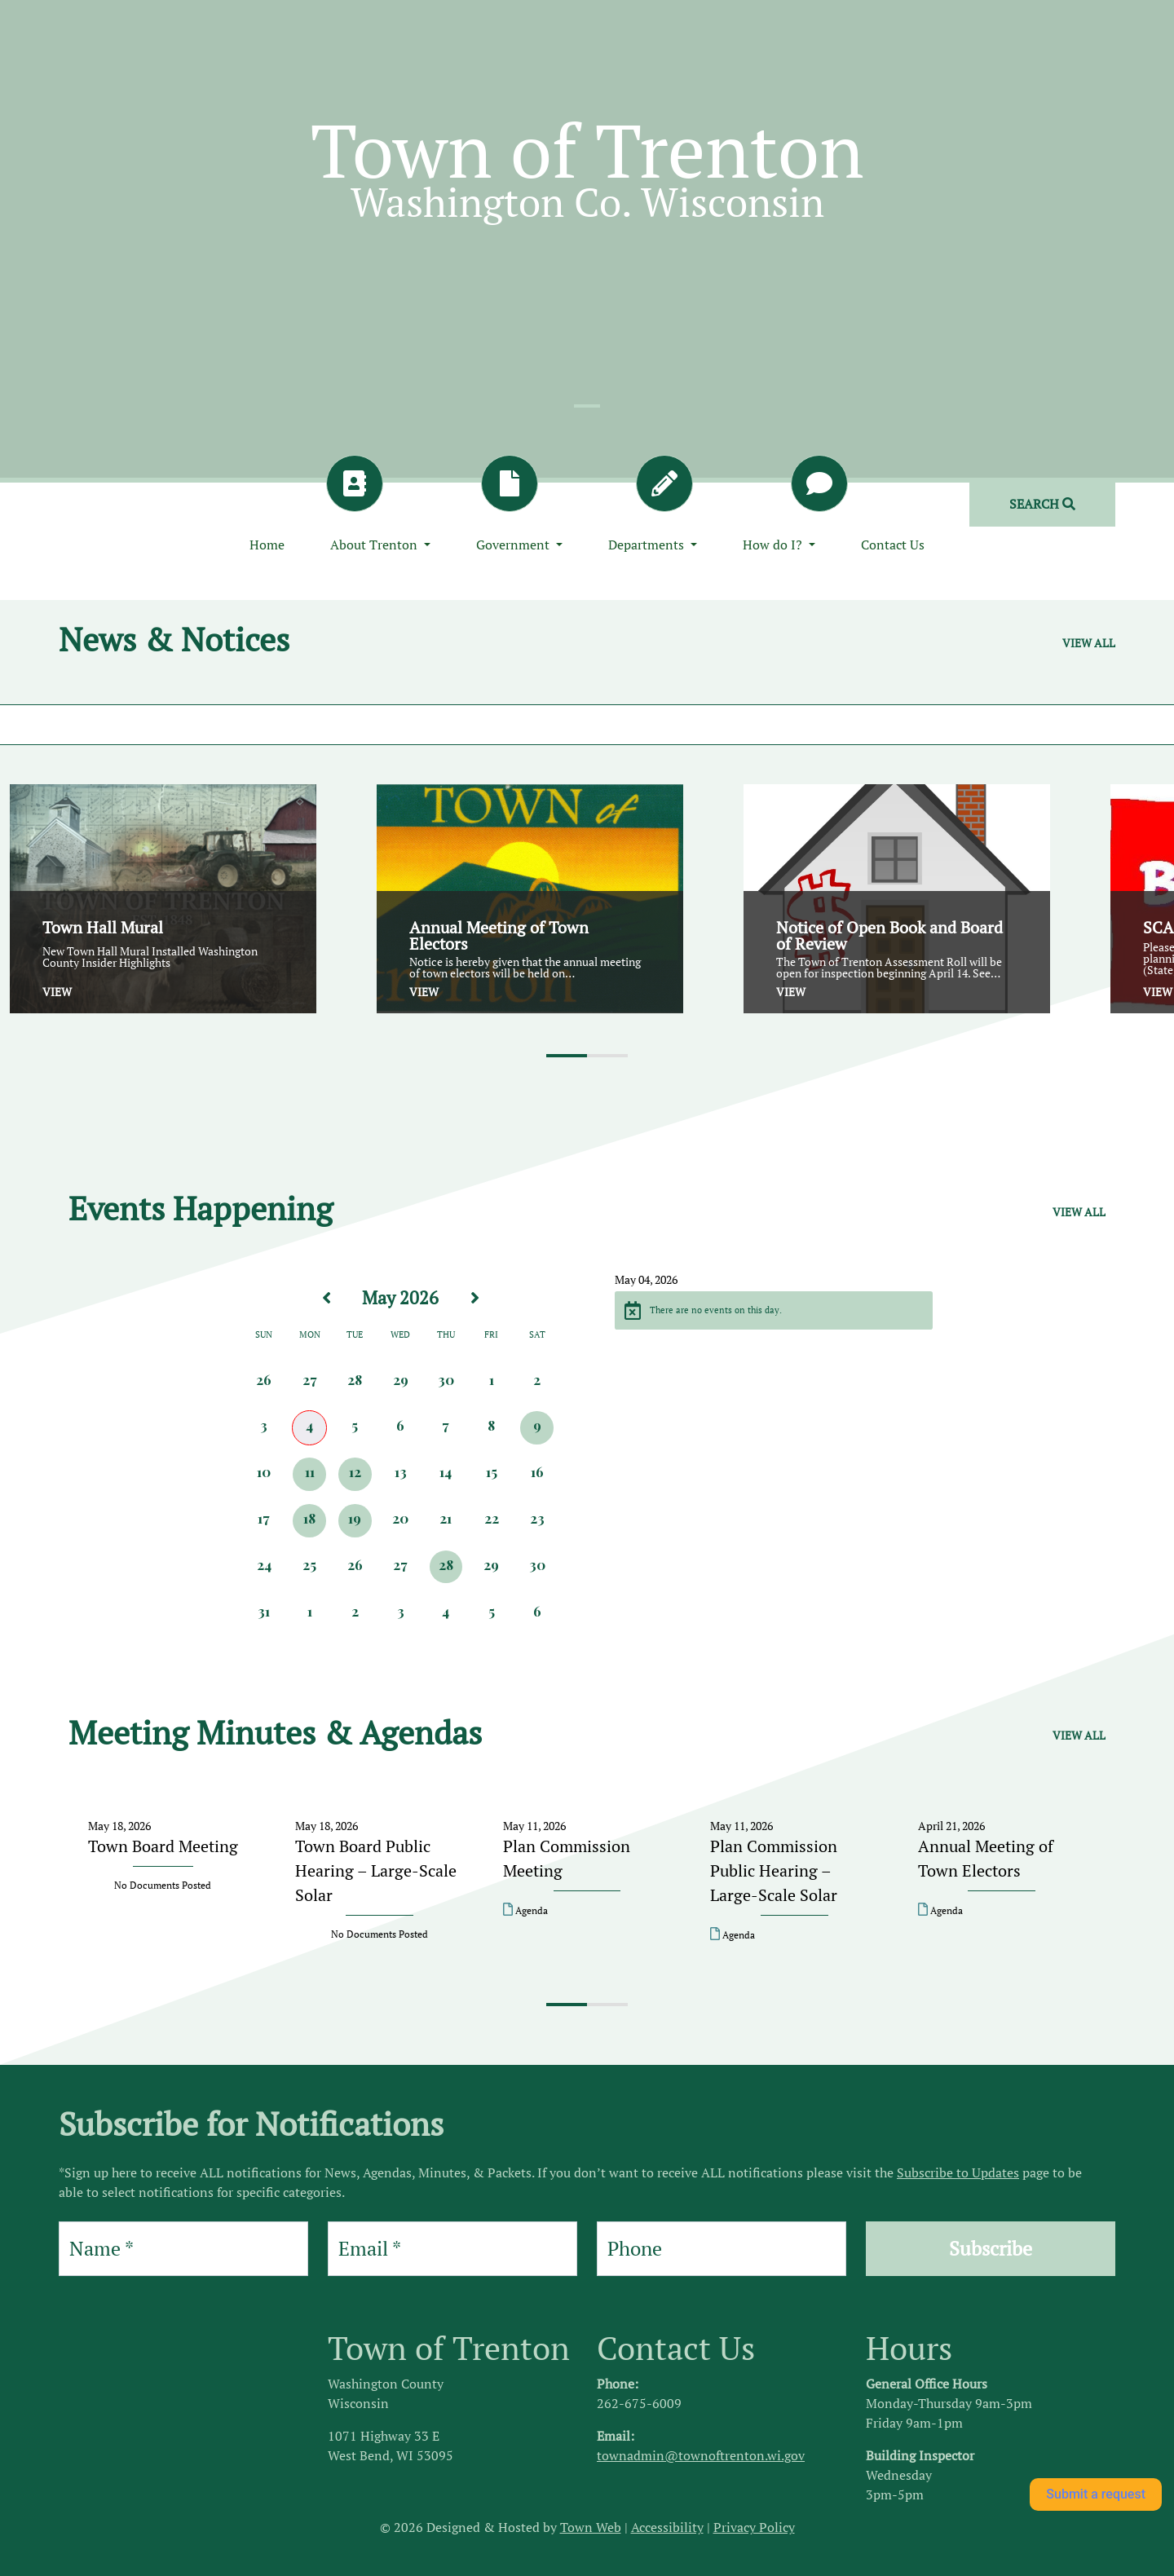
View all (1088, 643)
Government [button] (514, 545)
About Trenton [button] (375, 545)
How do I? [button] (774, 545)
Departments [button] (647, 545)
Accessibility (667, 2527)
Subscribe (990, 2248)
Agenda (525, 1910)
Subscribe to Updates (958, 2172)
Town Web (590, 2527)
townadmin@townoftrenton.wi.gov (701, 2455)
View (57, 991)
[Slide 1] (587, 406)
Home (267, 545)
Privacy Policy (754, 2527)
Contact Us (893, 545)
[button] (566, 1055)
